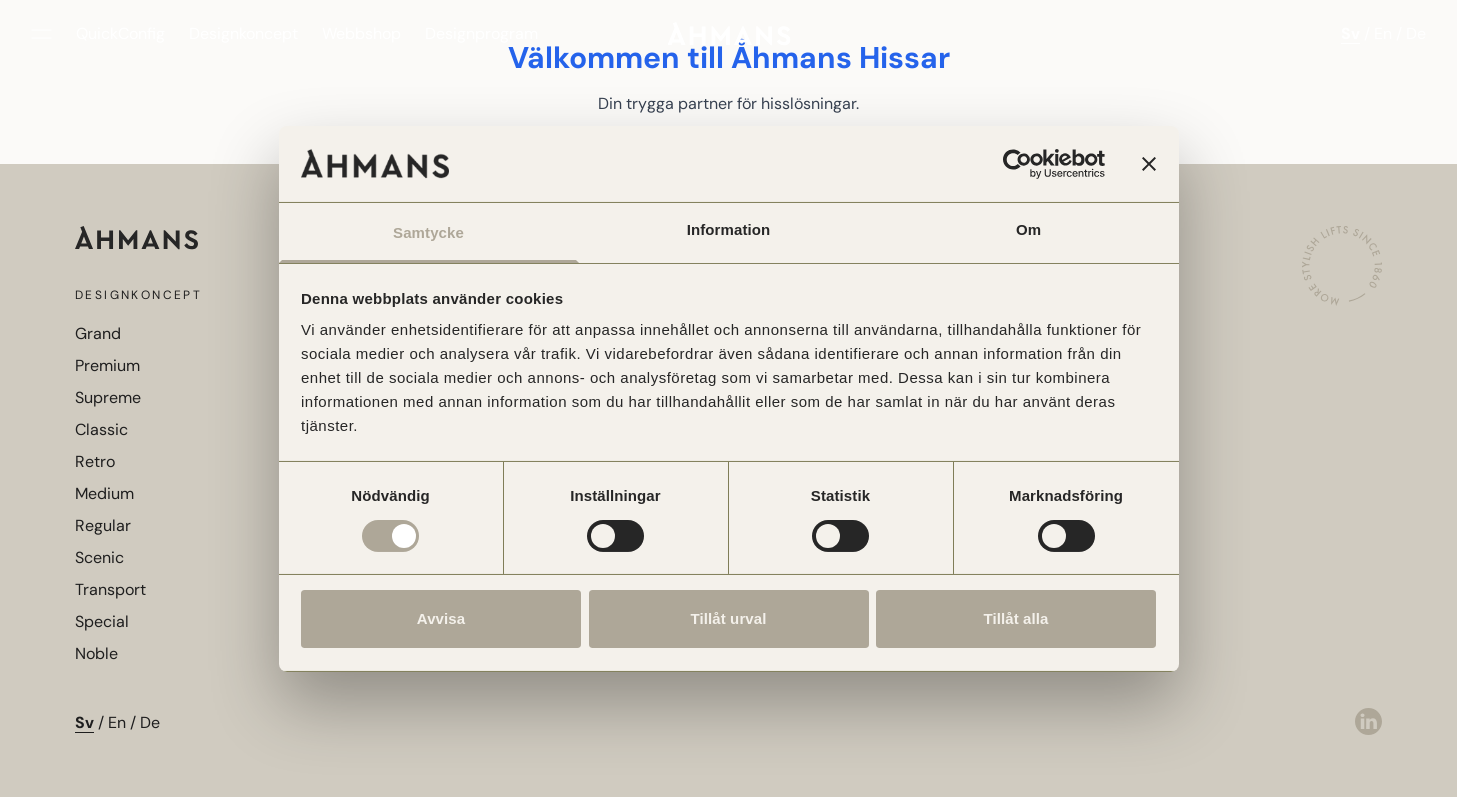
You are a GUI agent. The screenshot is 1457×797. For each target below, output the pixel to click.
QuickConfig (120, 33)
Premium (107, 365)
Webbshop (361, 33)
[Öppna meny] (41, 34)
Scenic (99, 557)
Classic (101, 429)
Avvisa (441, 618)
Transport (110, 589)
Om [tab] (1028, 229)
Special (102, 621)
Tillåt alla (1015, 618)
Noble (96, 653)
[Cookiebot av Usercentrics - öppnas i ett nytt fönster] (1017, 164)
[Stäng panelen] (1149, 164)
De (1416, 33)
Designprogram (481, 33)
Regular (103, 525)
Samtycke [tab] (428, 232)
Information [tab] (729, 229)
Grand (98, 333)
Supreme (108, 397)
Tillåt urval (729, 618)
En (1383, 33)
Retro (95, 461)
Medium (104, 493)
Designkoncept (243, 33)
